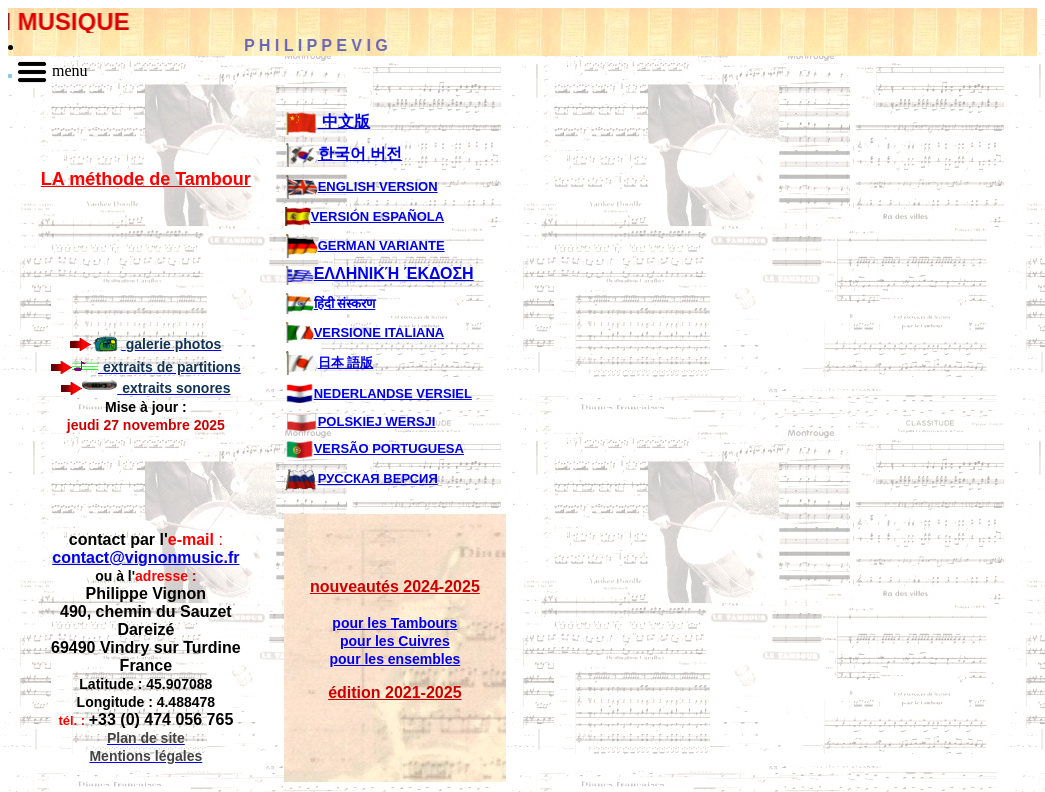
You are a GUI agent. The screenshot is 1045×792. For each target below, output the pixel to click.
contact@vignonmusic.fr (145, 557)
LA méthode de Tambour (146, 179)
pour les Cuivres (395, 641)
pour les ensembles (394, 659)
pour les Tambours (394, 623)
